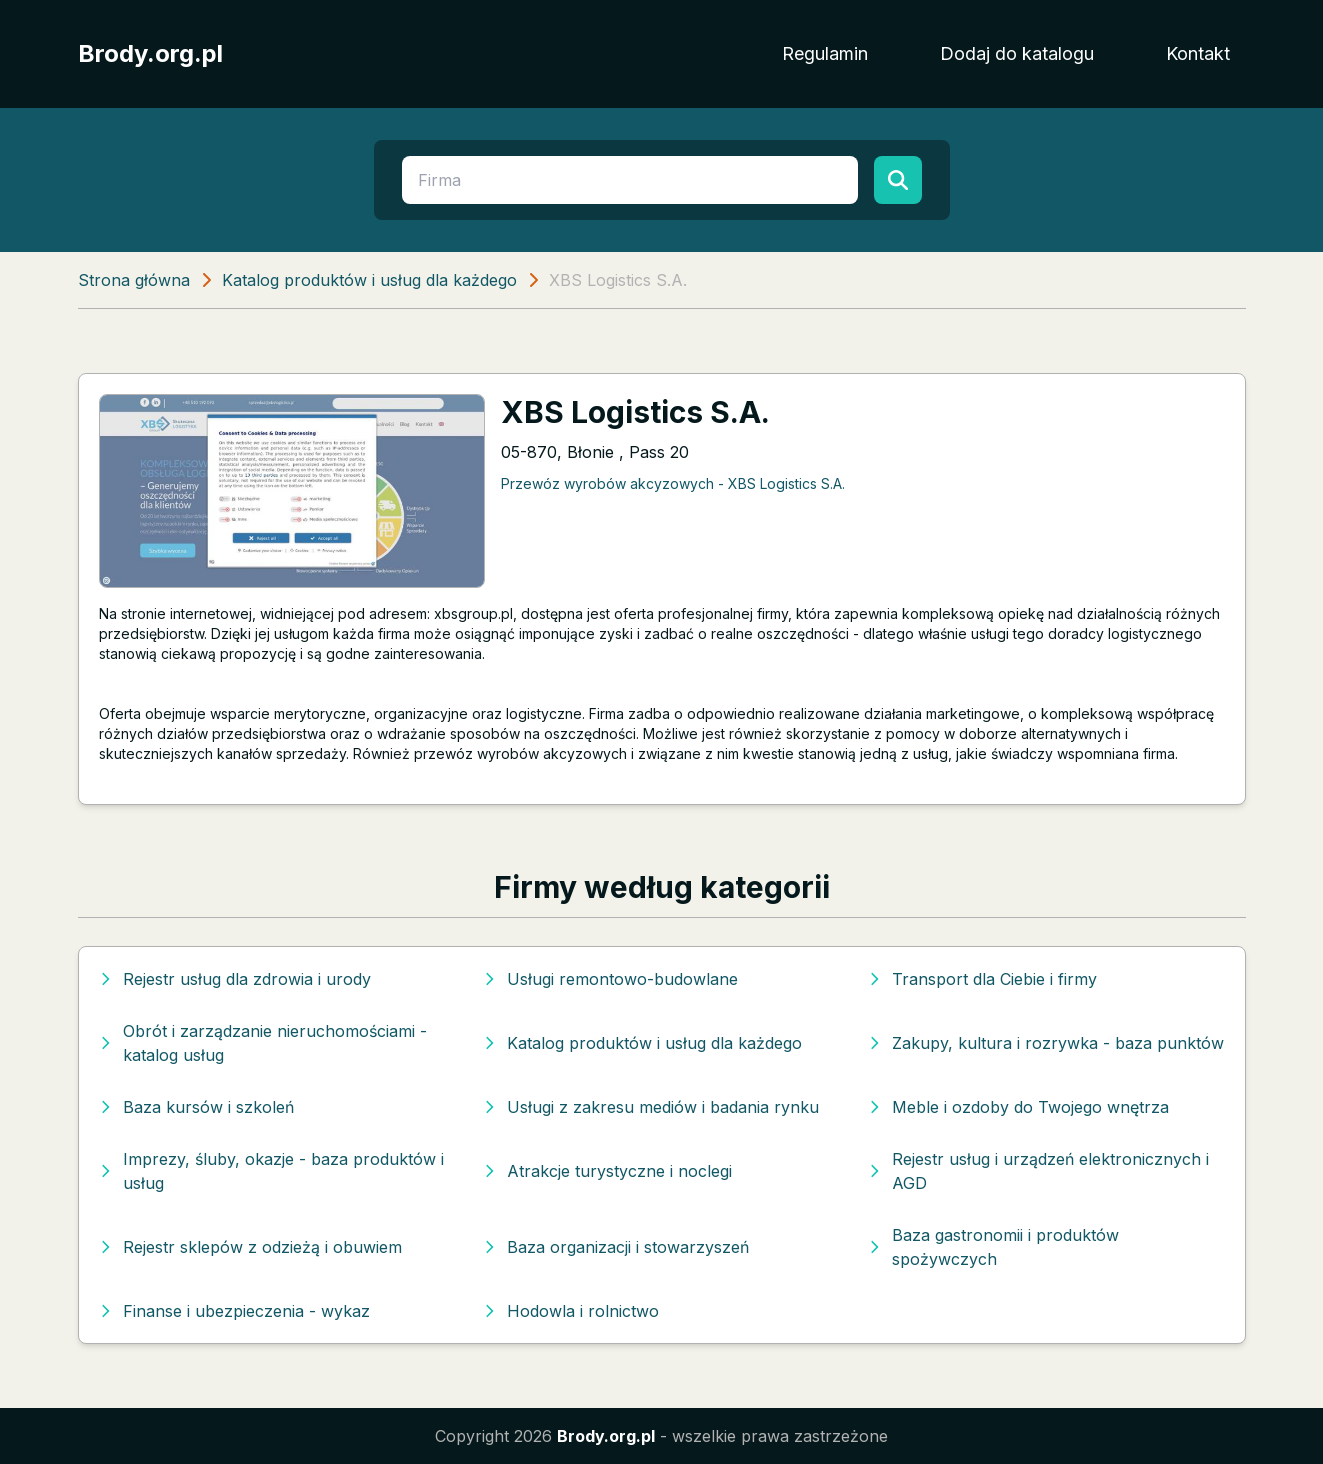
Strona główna (134, 280)
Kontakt (1198, 53)
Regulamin (825, 53)
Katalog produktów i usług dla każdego (369, 280)
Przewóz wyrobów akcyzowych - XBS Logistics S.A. (673, 483)
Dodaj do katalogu (1017, 53)
